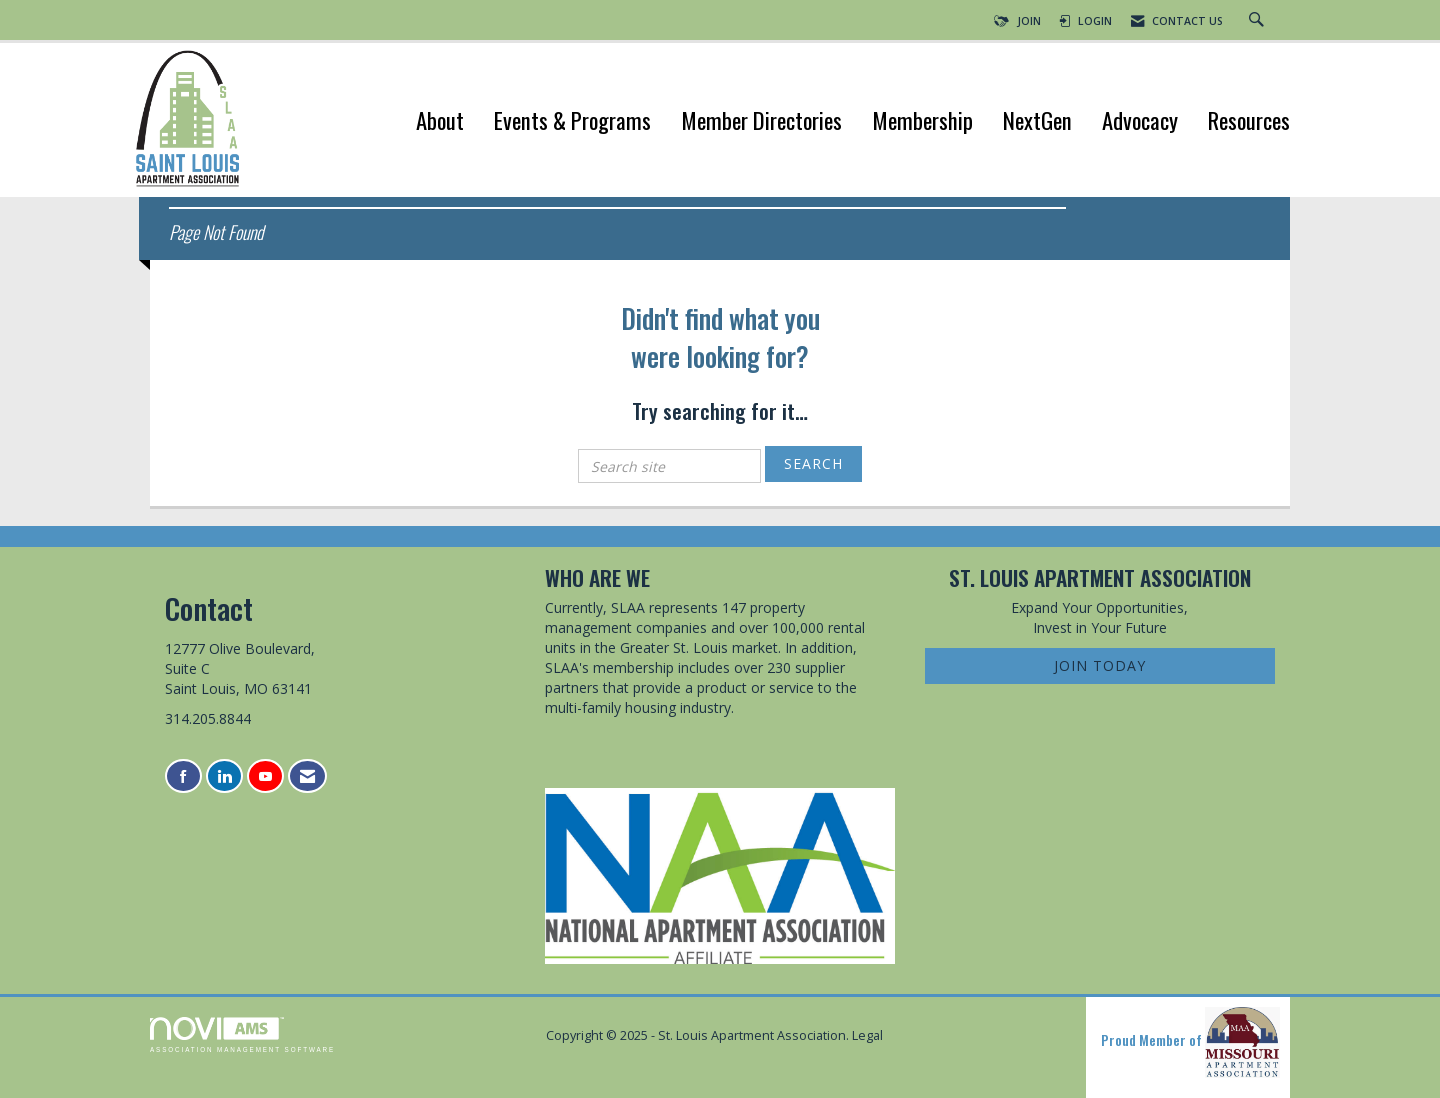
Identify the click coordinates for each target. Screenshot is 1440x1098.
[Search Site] (1259, 21)
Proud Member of (1190, 1042)
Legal (867, 1035)
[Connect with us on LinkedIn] (224, 776)
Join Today (1100, 665)
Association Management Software (242, 1034)
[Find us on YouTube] (265, 776)
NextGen (1037, 122)
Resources (1249, 122)
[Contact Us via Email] (307, 776)
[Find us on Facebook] (183, 776)
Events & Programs (572, 122)
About (440, 122)
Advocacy (1140, 122)
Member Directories (761, 122)
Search (813, 463)
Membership (922, 122)
